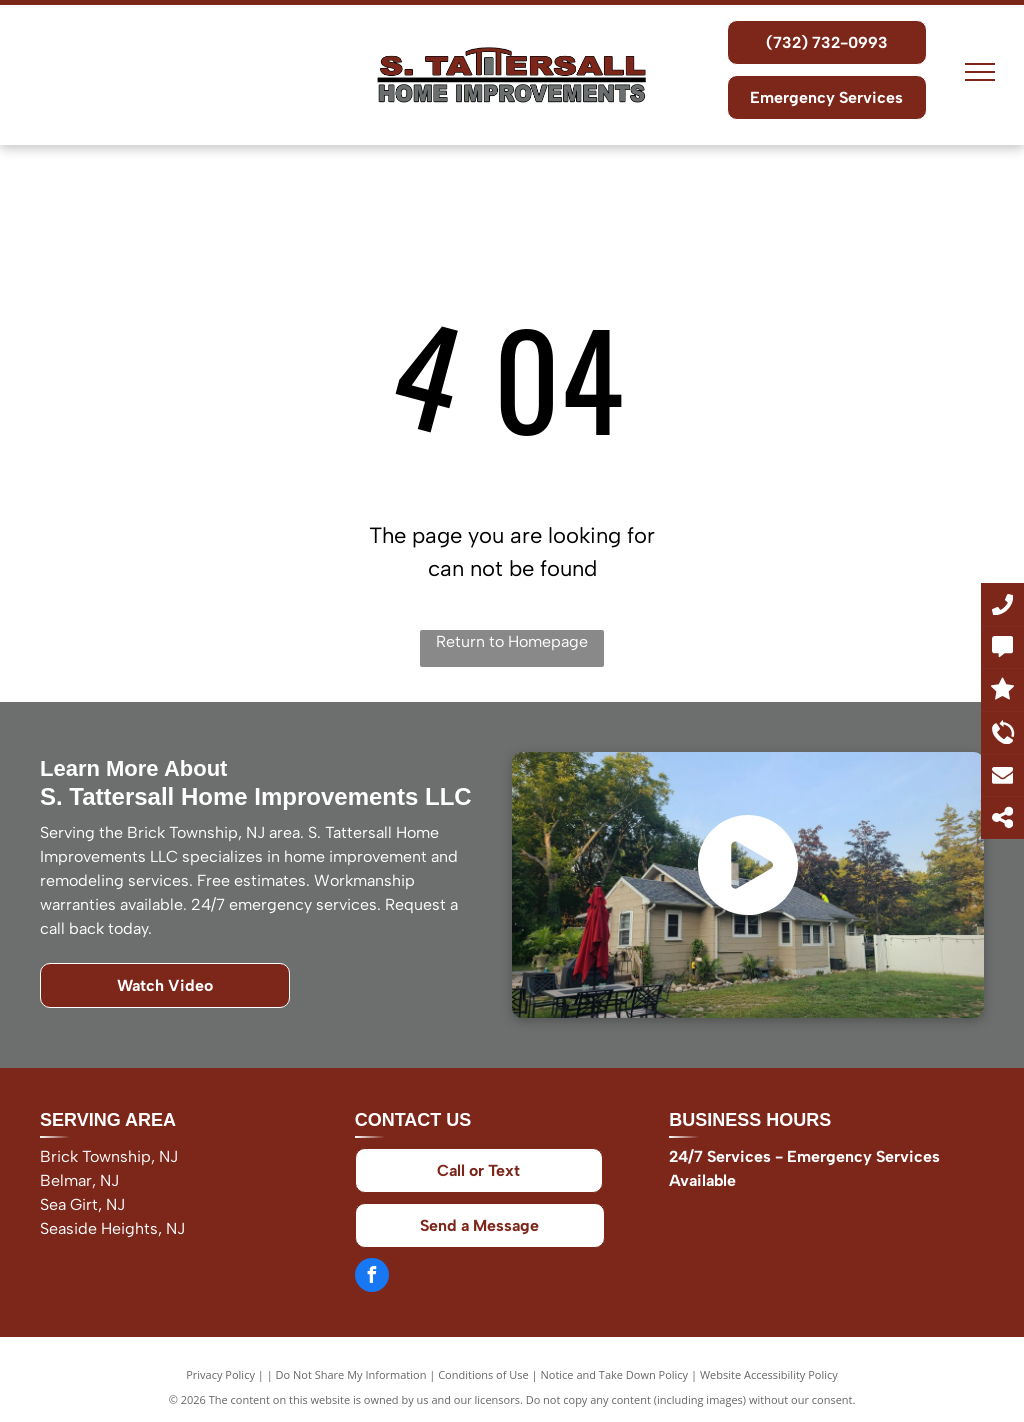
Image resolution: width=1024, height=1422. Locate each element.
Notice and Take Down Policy (615, 1374)
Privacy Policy (220, 1374)
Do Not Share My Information (351, 1374)
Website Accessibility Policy (769, 1374)
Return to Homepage (512, 641)
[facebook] (372, 1277)
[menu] (980, 72)
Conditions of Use (483, 1374)
